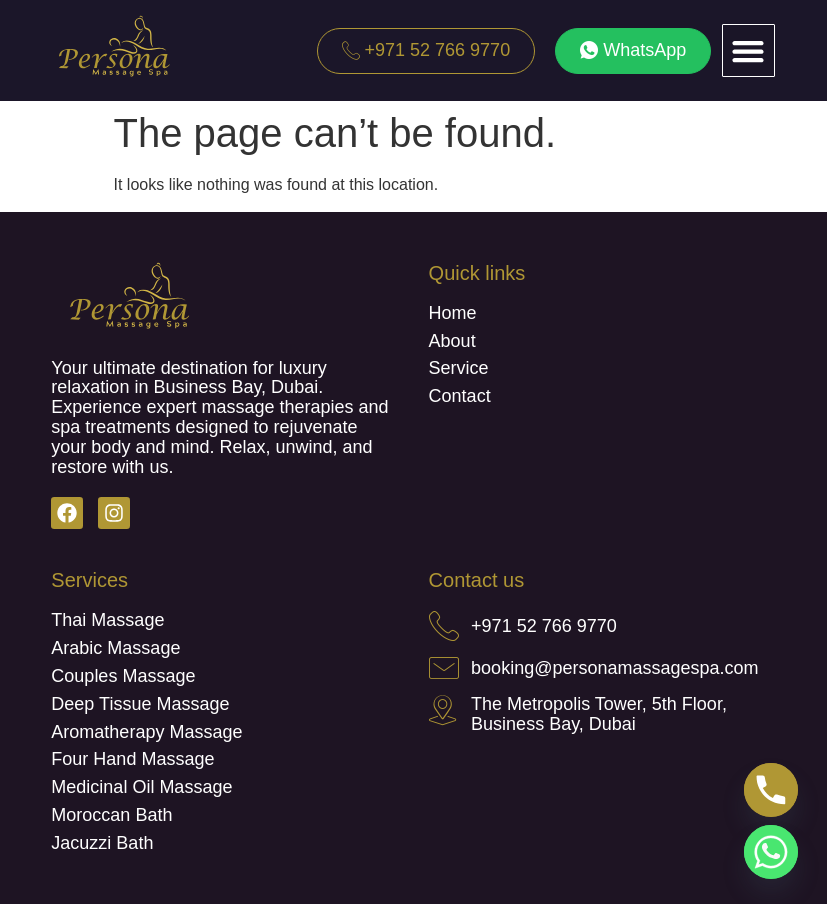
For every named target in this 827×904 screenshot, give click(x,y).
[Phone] (771, 790)
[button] (748, 50)
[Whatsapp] (771, 852)
